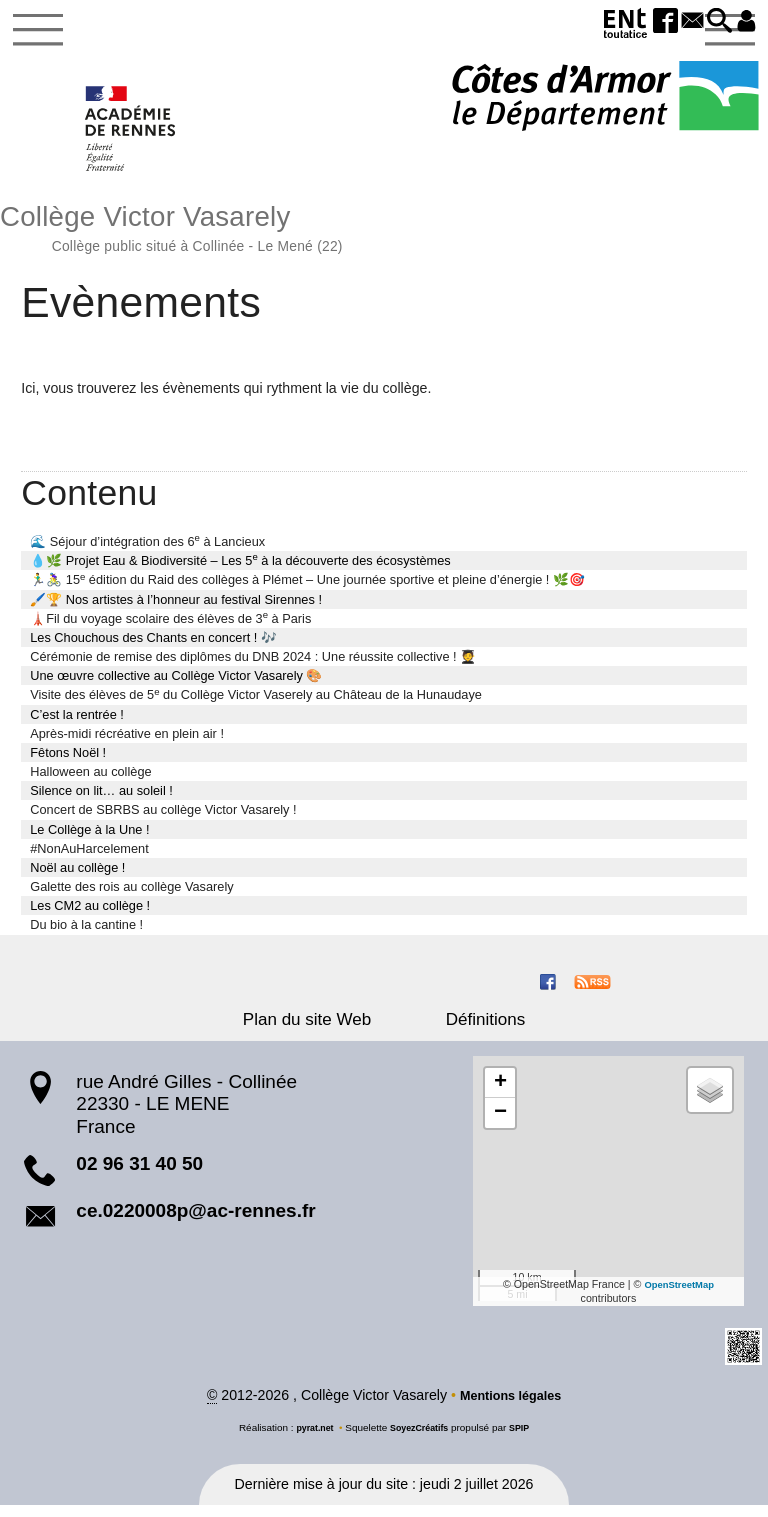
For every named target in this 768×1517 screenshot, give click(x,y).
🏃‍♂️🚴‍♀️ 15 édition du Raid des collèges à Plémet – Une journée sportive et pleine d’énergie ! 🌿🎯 (307, 588)
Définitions (468, 1029)
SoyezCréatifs (420, 1438)
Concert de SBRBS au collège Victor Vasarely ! (163, 819)
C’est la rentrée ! (77, 723)
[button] (711, 22)
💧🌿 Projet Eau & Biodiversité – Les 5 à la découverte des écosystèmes (240, 569)
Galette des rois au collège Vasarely (131, 896)
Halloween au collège (90, 781)
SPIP (525, 1438)
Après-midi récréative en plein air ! (127, 743)
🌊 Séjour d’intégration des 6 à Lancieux (147, 550)
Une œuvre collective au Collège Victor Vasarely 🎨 (176, 685)
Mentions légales (510, 1407)
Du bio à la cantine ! (86, 934)
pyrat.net (310, 1438)
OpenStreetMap (679, 1293)
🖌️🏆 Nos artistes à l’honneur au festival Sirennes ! (176, 608)
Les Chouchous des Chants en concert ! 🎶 (153, 647)
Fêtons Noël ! (68, 762)
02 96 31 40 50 (139, 1173)
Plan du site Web (325, 1029)
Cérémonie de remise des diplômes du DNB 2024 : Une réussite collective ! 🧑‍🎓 (253, 666)
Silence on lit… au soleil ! (101, 800)
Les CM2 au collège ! (90, 915)
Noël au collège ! (77, 877)
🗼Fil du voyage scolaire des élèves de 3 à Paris (170, 627)
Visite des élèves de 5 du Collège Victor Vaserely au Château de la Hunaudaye (256, 703)
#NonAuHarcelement (89, 858)
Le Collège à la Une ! (89, 838)
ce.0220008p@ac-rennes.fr (195, 1220)
